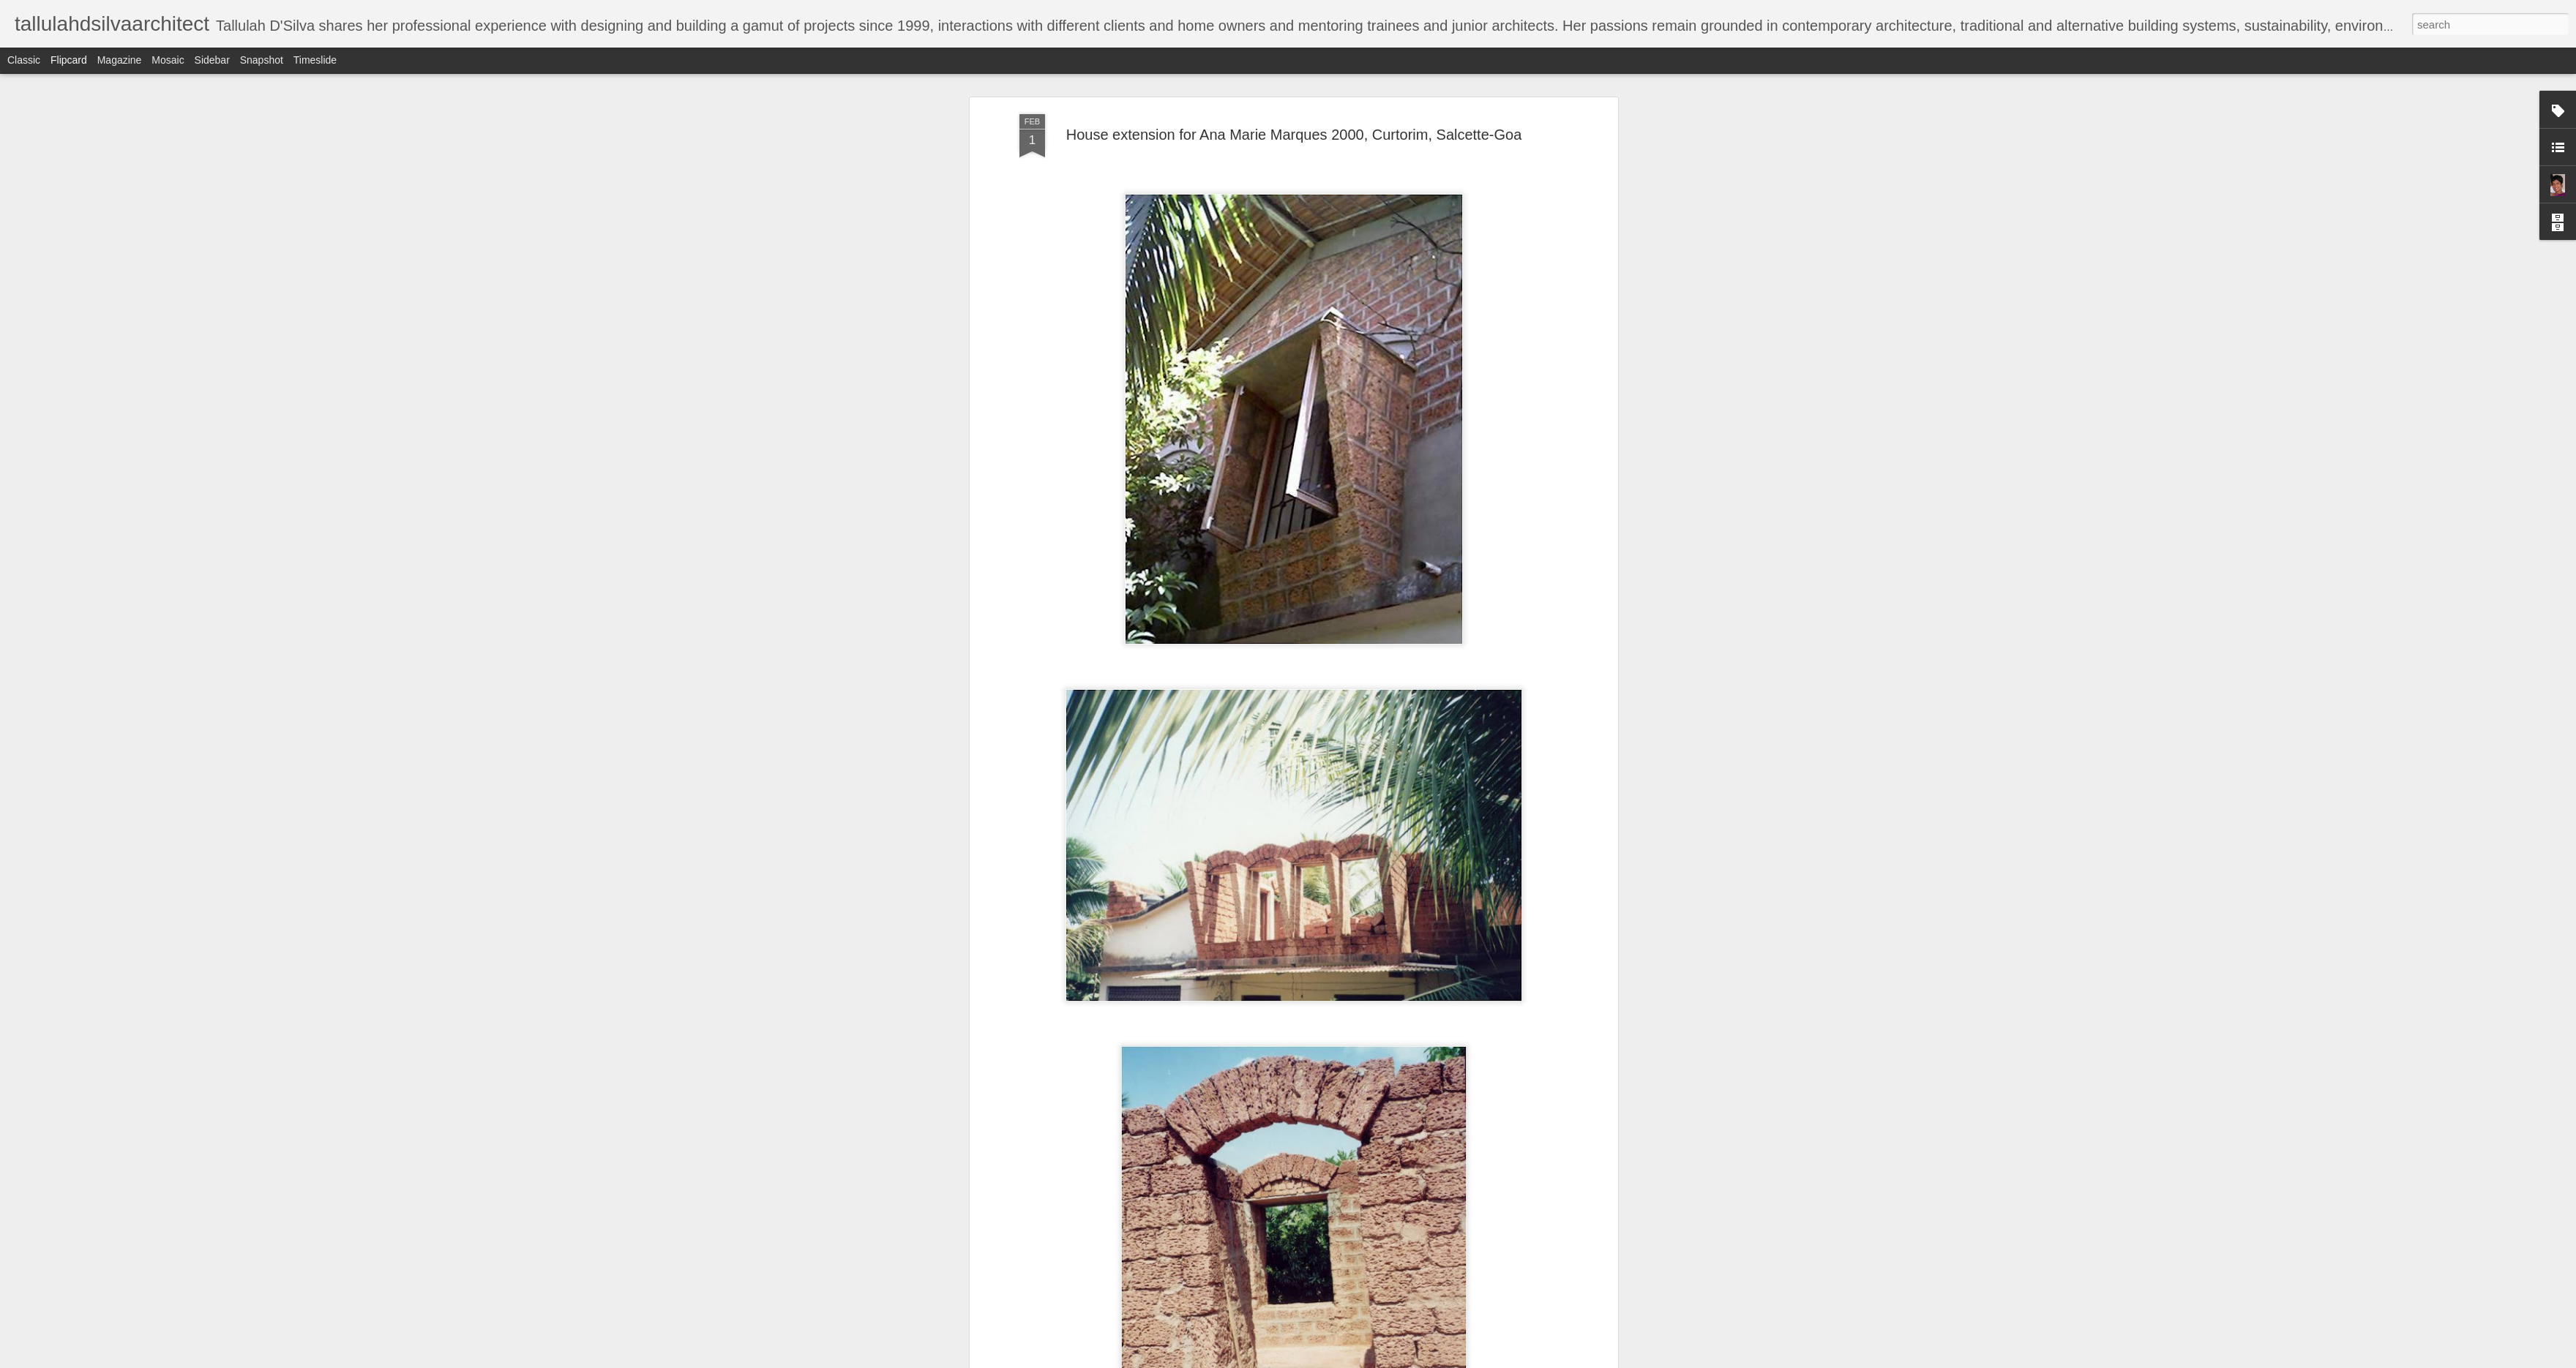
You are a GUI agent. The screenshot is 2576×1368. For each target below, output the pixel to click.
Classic (23, 60)
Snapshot (261, 60)
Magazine (119, 60)
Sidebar (212, 60)
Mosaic (167, 60)
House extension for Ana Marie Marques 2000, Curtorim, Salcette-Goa (1294, 135)
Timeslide (315, 60)
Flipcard (68, 60)
